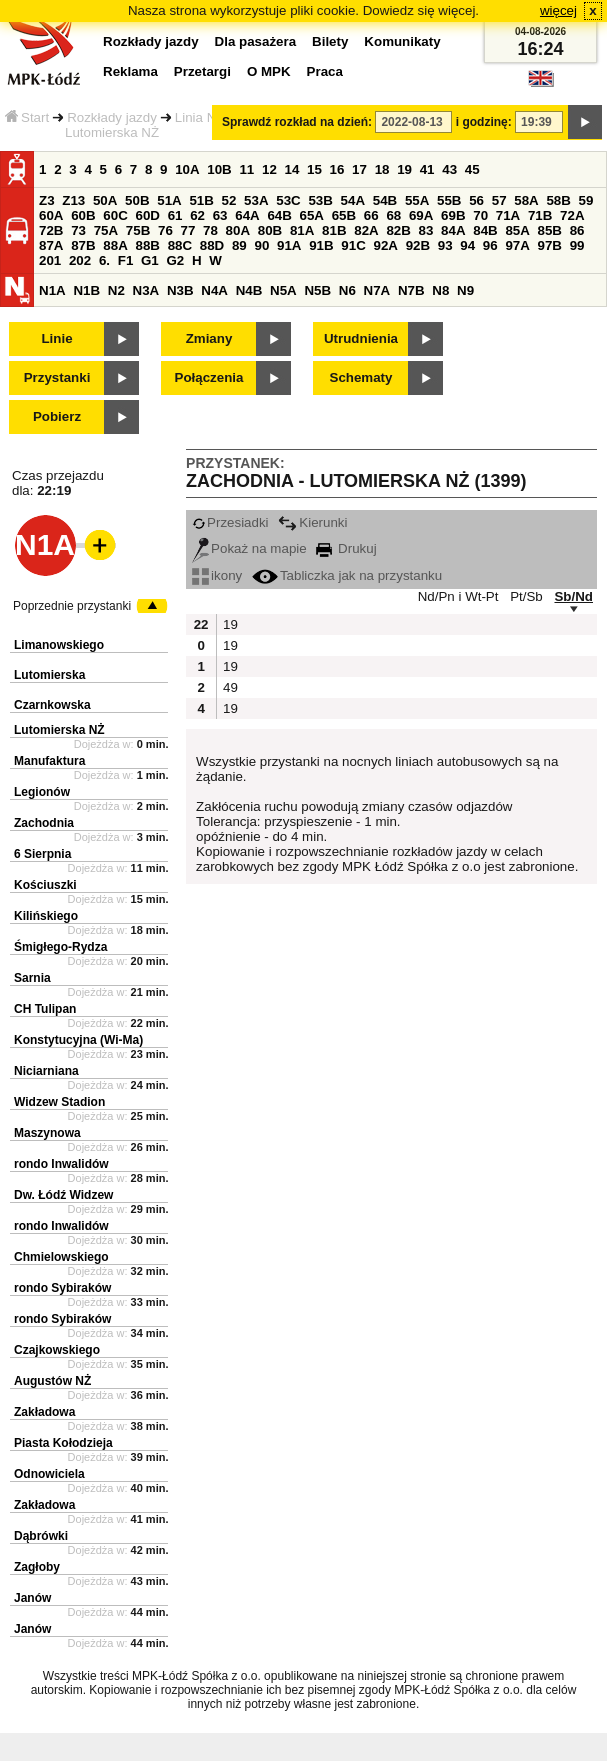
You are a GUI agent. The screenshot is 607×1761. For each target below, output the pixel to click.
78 (210, 230)
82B (398, 230)
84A (453, 230)
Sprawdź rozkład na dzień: (297, 122)
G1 (150, 260)
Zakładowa (44, 1412)
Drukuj (346, 548)
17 (359, 169)
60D (147, 215)
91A (289, 245)
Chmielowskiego (61, 1257)
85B (550, 230)
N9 (465, 290)
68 (393, 215)
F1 (126, 260)
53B (320, 200)
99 (577, 245)
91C (353, 245)
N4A (214, 290)
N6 (347, 290)
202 (80, 260)
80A (238, 230)
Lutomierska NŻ (59, 730)
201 (50, 260)
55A (417, 200)
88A (115, 245)
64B (279, 215)
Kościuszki (45, 885)
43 (449, 169)
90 (261, 245)
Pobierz (57, 416)
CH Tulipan (45, 1009)
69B (453, 215)
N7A (377, 290)
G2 (175, 260)
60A (51, 215)
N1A (52, 290)
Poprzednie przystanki (72, 606)
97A (517, 245)
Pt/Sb (526, 596)
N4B (249, 290)
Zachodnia (44, 823)
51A (169, 200)
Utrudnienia (361, 338)
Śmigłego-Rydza (60, 947)
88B (147, 245)
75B (138, 230)
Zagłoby (37, 1567)
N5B (317, 290)
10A (187, 169)
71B (540, 215)
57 (499, 200)
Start (27, 117)
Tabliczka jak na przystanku (347, 575)
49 (230, 687)
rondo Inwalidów (61, 1164)
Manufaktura (49, 761)
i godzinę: (484, 122)
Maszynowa (47, 1133)
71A (508, 215)
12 (269, 169)
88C (180, 245)
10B (219, 169)
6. (104, 260)
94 (467, 245)
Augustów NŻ (52, 1381)
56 (476, 200)
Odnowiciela (49, 1474)
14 (292, 169)
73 (78, 230)
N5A (283, 290)
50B (137, 200)
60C (115, 215)
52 (229, 200)
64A (247, 215)
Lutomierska (49, 675)
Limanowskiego (59, 645)
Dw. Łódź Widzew (63, 1195)
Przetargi (202, 71)
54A (353, 200)
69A (421, 215)
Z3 (47, 200)
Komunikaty (402, 41)
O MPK (269, 71)
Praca (325, 71)
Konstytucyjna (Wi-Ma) (78, 1040)
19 (404, 169)
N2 (116, 290)
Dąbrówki (41, 1536)
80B (270, 230)
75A (106, 230)
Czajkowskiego (57, 1350)
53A (256, 200)
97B (550, 245)
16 (337, 169)
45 (472, 169)
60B (83, 215)
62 (197, 215)
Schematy (361, 377)
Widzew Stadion (59, 1102)
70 (480, 215)
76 (165, 230)
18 (382, 169)
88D (212, 245)
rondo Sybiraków (62, 1288)
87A (51, 245)
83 (426, 230)
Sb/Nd (573, 596)
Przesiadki (230, 522)
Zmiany (209, 338)
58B (558, 200)
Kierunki (312, 522)
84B (485, 230)
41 (427, 169)
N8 (440, 290)
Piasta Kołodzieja (63, 1443)
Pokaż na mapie (249, 548)
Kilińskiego (46, 916)
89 (239, 245)
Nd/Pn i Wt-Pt (458, 596)
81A (302, 230)
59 (586, 200)
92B (418, 245)
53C (288, 200)
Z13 (73, 200)
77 (188, 230)
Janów (32, 1598)
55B (449, 200)
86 (577, 230)
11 (246, 169)
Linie (56, 338)
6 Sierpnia (42, 854)
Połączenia (209, 377)
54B (385, 200)
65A (312, 215)
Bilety (330, 41)
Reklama (130, 71)
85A (517, 230)
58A (526, 200)
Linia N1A (204, 117)
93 (445, 245)
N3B (180, 290)
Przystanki (57, 377)
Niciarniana (46, 1071)
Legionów (42, 792)
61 (175, 215)
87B (83, 245)
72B (51, 230)
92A (385, 245)
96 (490, 245)
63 (220, 215)
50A (105, 200)
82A (366, 230)
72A (572, 215)
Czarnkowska (52, 705)
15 (314, 169)
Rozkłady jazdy (112, 117)
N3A (146, 290)
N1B (86, 290)
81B (334, 230)
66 (371, 215)
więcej (558, 10)
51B (201, 200)
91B (321, 245)
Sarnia (32, 978)
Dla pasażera (256, 41)
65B (344, 215)
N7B (411, 290)
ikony (217, 575)
